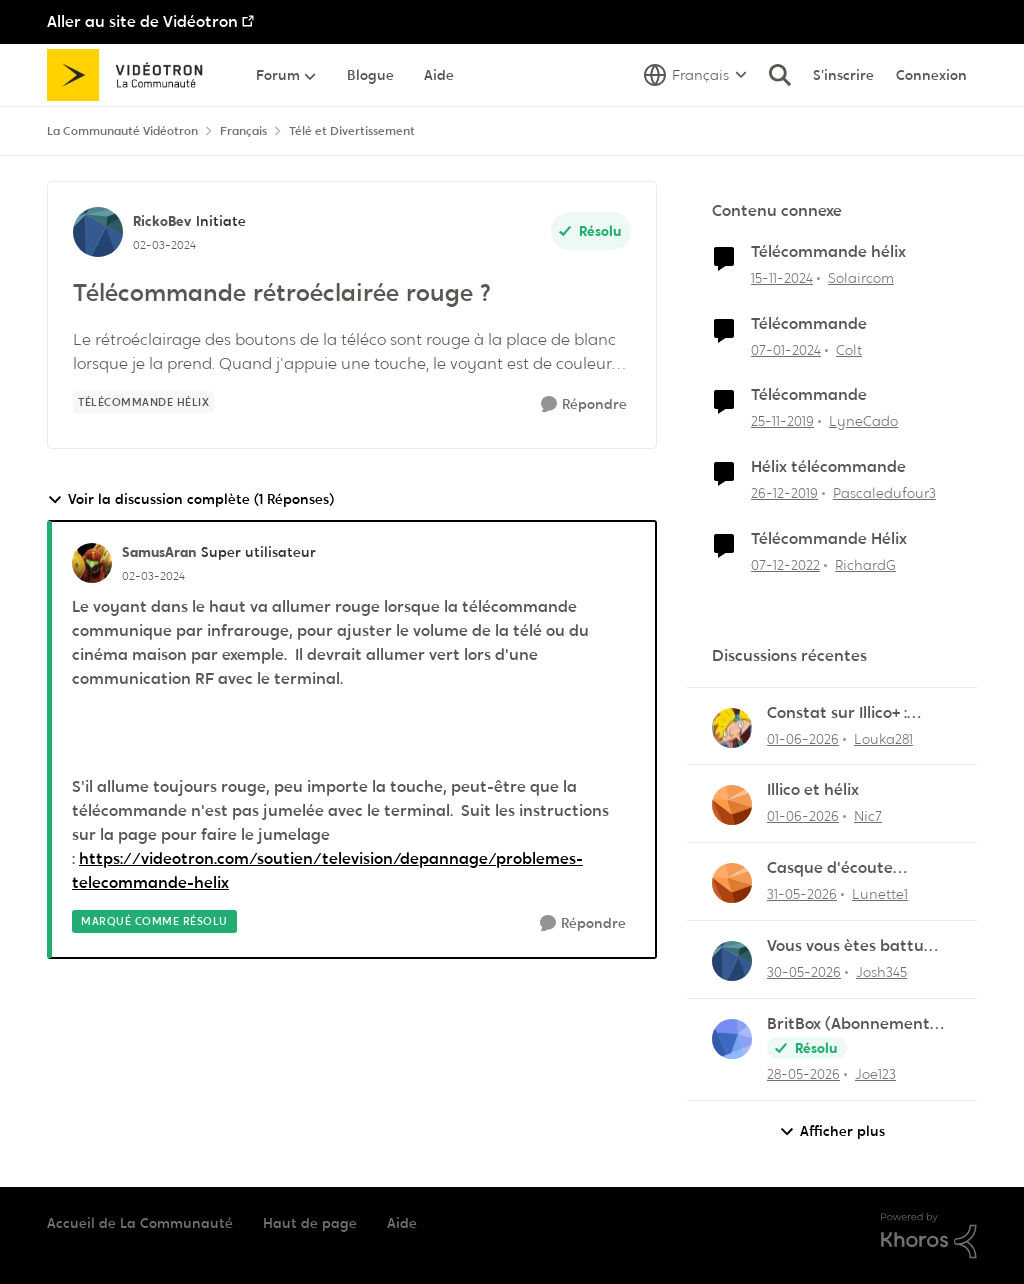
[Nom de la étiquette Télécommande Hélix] (143, 402)
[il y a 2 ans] (786, 349)
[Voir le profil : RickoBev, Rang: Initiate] (98, 232)
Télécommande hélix (828, 252)
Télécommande (809, 324)
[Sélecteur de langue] (695, 75)
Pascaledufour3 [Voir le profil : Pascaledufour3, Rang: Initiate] (884, 493)
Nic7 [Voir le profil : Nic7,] (868, 816)
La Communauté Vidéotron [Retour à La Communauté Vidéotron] (122, 131)
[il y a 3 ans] (785, 565)
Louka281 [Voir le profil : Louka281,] (883, 738)
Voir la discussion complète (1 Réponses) (190, 499)
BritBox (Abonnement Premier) (848, 1024)
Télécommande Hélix (829, 539)
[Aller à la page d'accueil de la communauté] (131, 75)
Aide (402, 1223)
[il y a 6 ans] (782, 421)
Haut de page (310, 1223)
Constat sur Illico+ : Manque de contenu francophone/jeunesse (853, 713)
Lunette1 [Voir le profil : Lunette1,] (880, 894)
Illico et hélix (813, 790)
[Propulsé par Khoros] (929, 1236)
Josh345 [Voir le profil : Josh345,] (881, 972)
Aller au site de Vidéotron (142, 21)
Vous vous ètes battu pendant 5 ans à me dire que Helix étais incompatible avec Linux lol (859, 946)
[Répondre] (584, 404)
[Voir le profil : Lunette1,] (732, 883)
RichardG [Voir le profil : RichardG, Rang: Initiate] (865, 565)
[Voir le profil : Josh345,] (732, 961)
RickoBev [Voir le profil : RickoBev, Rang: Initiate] (162, 221)
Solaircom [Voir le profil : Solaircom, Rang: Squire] (861, 278)
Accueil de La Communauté (140, 1223)
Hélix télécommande (828, 467)
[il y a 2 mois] (803, 738)
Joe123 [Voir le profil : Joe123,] (875, 1074)
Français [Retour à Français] (243, 131)
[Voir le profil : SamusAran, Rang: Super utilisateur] (92, 563)
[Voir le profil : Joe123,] (732, 1039)
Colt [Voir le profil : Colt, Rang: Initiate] (849, 349)
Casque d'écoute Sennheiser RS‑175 (833, 868)
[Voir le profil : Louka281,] (732, 728)
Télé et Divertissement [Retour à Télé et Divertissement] (352, 131)
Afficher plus (832, 1131)
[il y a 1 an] (782, 278)
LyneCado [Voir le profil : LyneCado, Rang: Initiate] (863, 421)
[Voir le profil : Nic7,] (732, 805)
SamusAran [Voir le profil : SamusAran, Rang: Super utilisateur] (159, 552)
